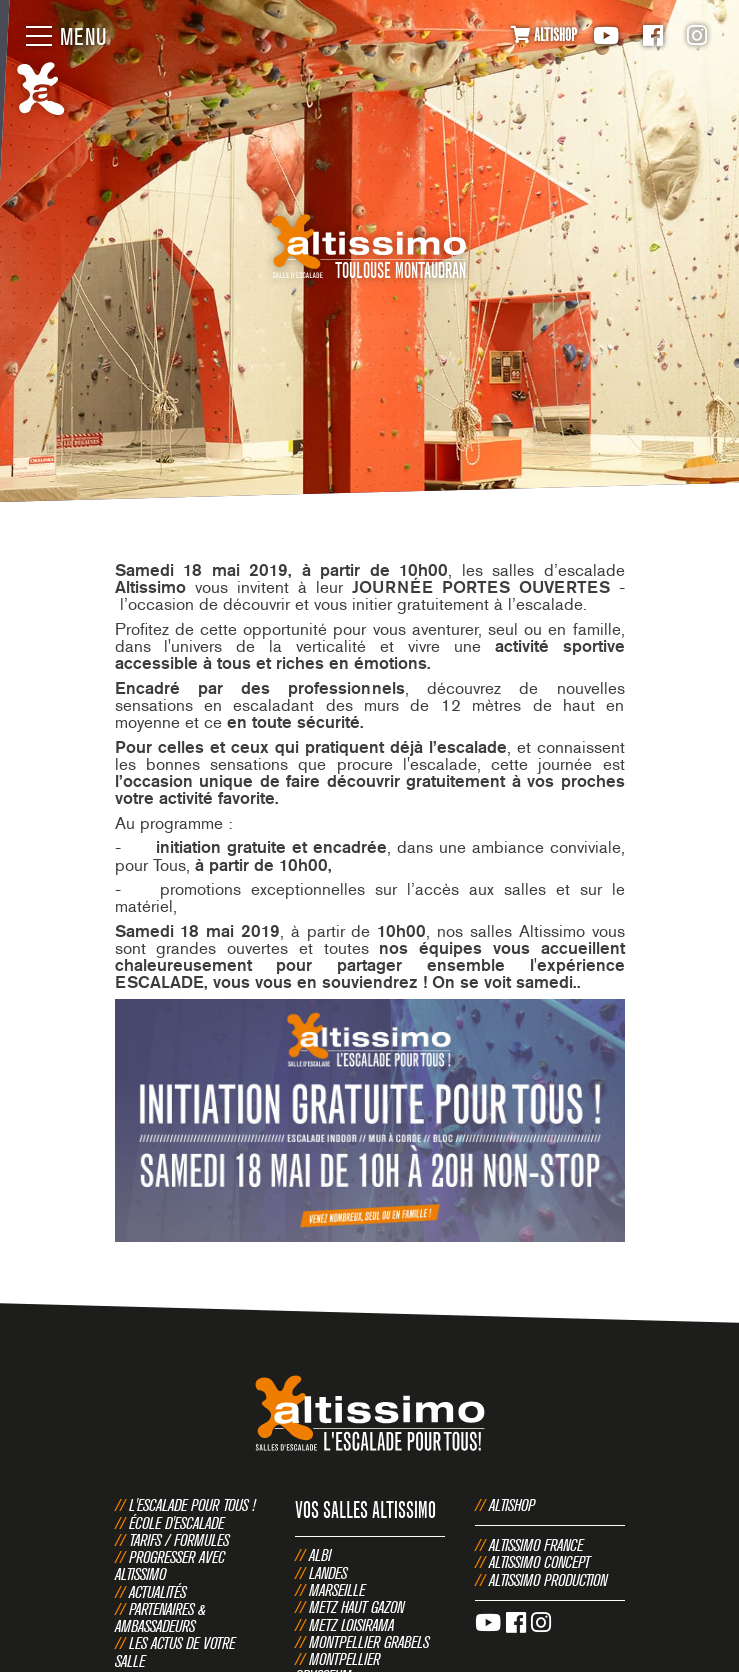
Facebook (653, 35)
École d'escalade (176, 1523)
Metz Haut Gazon (356, 1607)
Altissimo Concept (539, 1562)
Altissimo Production (548, 1580)
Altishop (512, 1505)
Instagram (697, 35)
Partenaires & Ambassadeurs (160, 1617)
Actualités (157, 1592)
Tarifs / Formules (179, 1540)
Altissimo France (536, 1545)
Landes (328, 1573)
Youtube (606, 35)
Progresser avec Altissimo (170, 1565)
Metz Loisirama (351, 1625)
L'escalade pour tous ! (192, 1505)
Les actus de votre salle (175, 1651)
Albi (320, 1555)
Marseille (337, 1590)
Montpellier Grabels (369, 1642)
